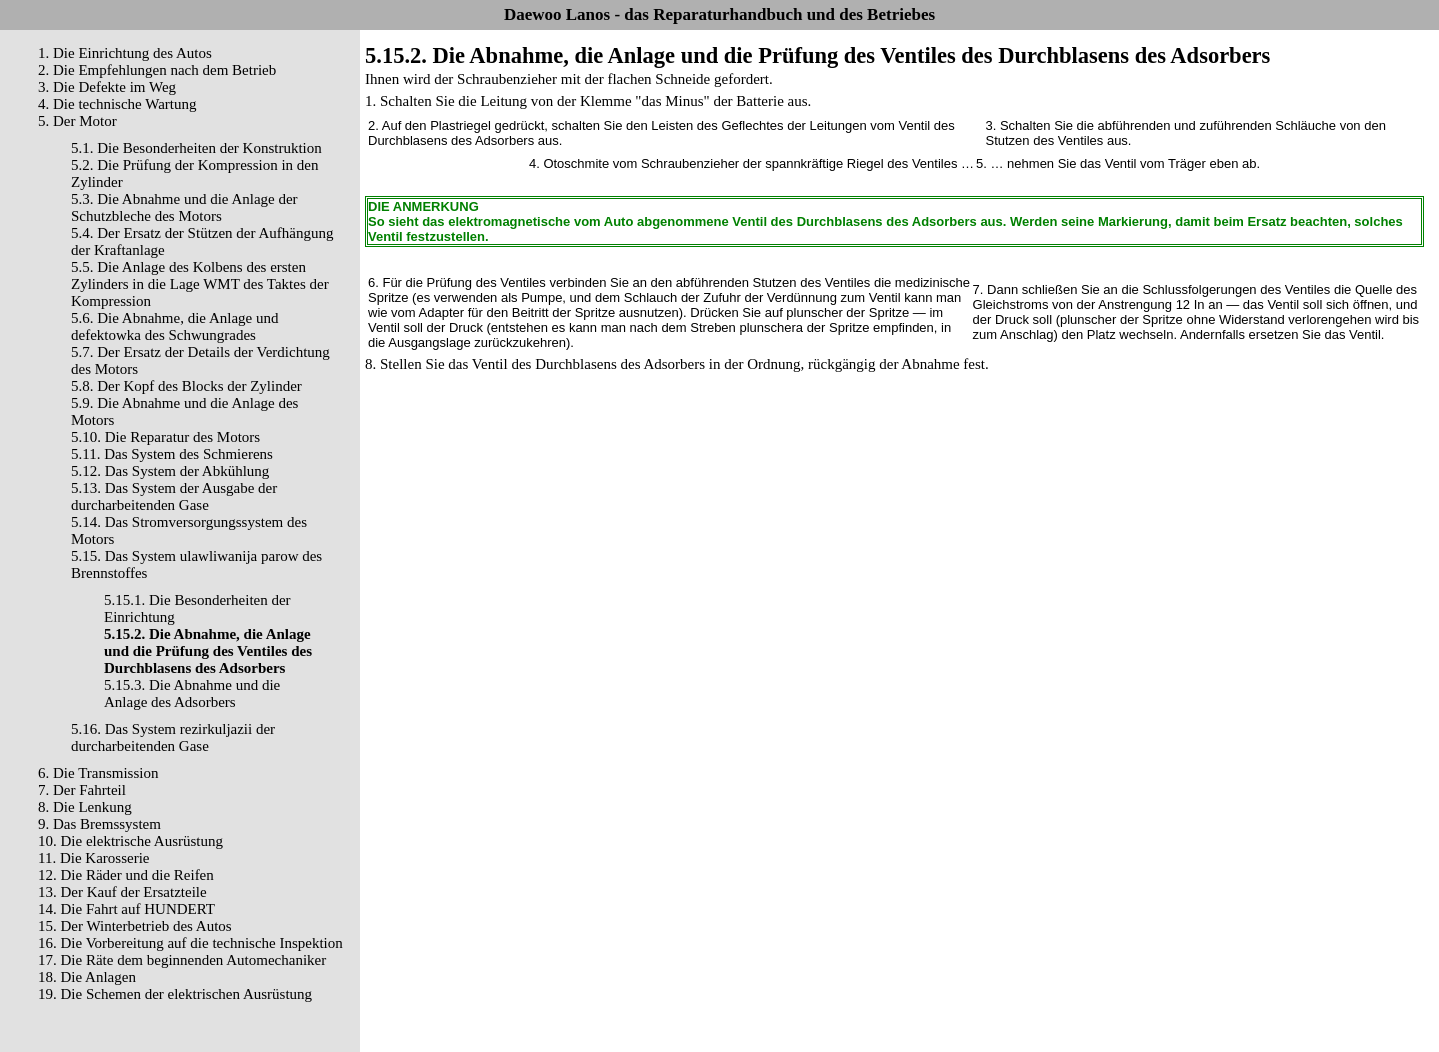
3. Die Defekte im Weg (107, 87)
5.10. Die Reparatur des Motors (165, 437)
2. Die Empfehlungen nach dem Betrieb (157, 70)
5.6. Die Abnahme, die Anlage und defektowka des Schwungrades (174, 326)
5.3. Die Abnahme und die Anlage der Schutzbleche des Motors (184, 207)
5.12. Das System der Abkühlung (170, 471)
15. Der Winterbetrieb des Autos (135, 926)
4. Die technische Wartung (117, 104)
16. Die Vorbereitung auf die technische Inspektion (190, 943)
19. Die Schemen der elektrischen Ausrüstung (175, 994)
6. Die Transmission (98, 773)
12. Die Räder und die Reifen (126, 875)
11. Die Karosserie (94, 858)
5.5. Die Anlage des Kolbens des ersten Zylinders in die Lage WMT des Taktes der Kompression (200, 284)
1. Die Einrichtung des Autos (125, 53)
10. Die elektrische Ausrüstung (130, 841)
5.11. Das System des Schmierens (172, 454)
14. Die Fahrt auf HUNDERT (126, 909)
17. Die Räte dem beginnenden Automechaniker (182, 960)
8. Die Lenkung (85, 807)
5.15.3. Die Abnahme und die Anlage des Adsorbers (192, 693)
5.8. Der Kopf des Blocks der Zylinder (186, 386)
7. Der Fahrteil (82, 790)
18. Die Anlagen (87, 977)
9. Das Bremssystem (99, 824)
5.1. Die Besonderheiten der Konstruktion (196, 148)
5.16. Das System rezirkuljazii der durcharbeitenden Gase (173, 737)
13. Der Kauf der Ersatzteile (122, 892)
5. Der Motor (77, 121)
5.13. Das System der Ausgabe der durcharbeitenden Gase (174, 496)
